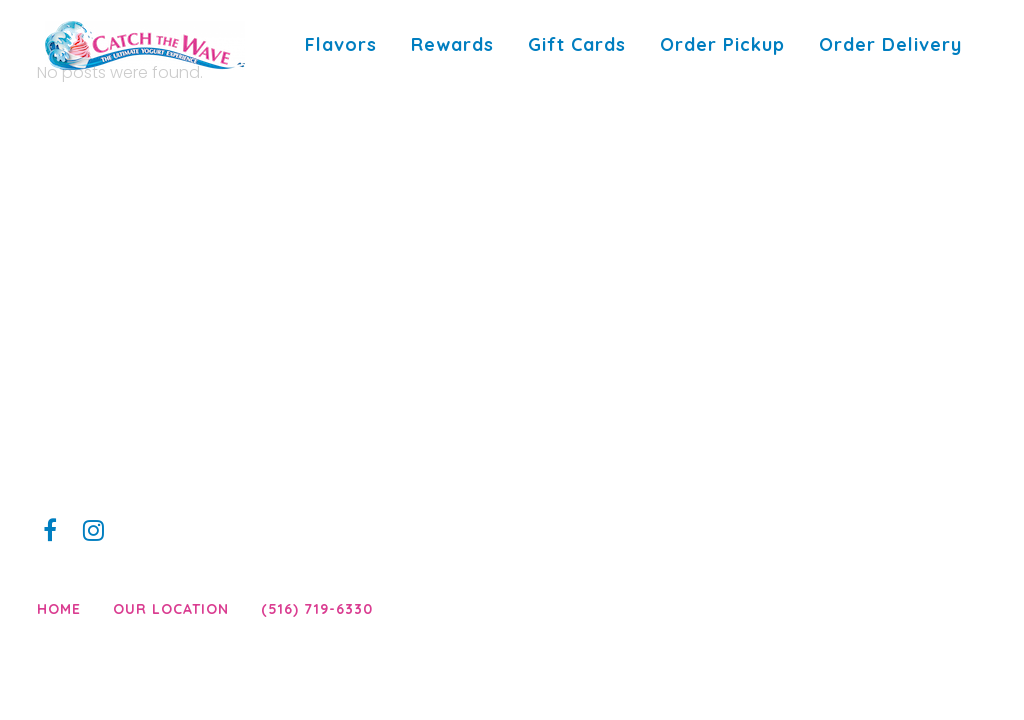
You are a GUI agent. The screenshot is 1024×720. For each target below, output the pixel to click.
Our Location (171, 609)
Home (59, 609)
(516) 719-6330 (317, 609)
